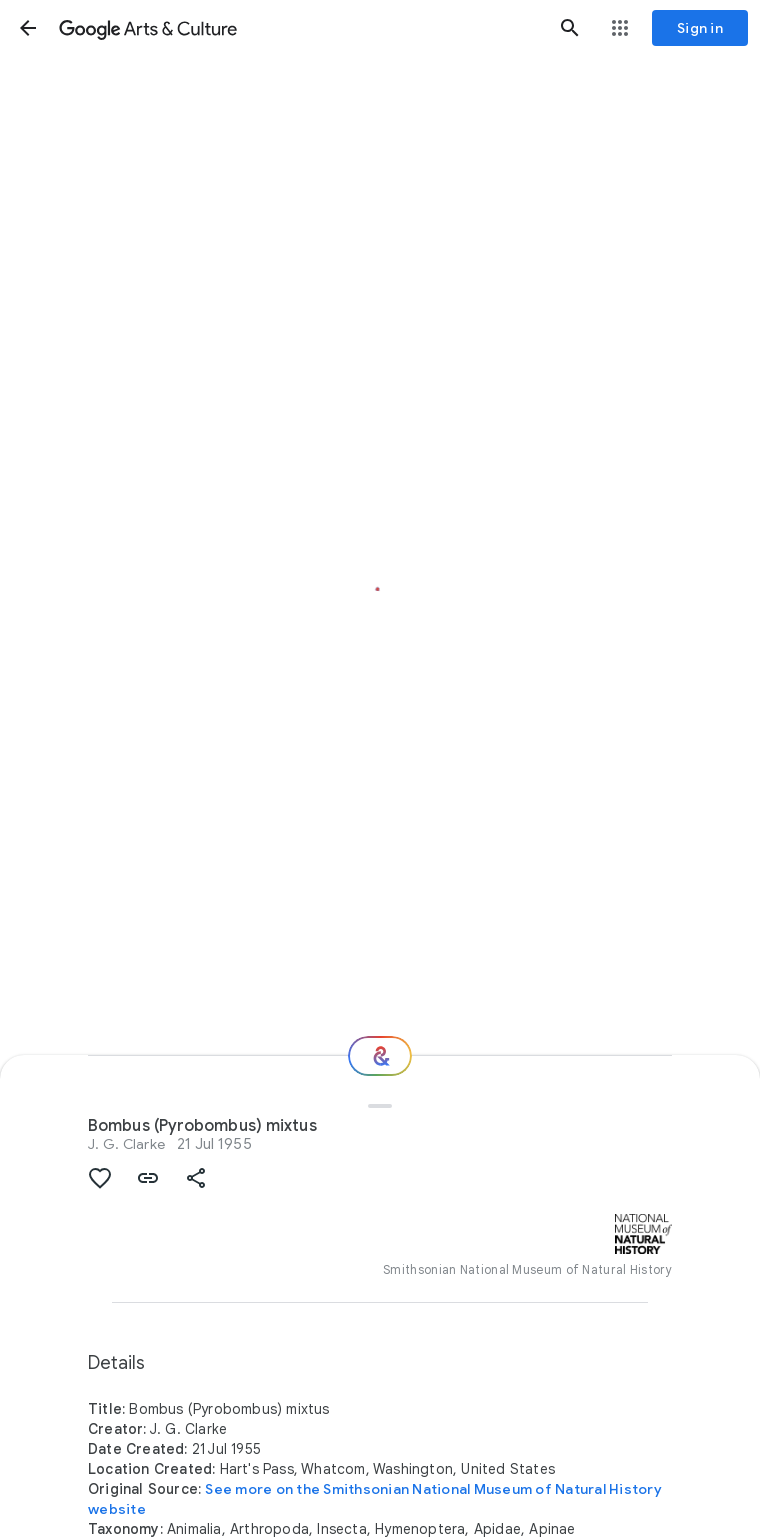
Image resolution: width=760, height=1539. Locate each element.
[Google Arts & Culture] (299, 28)
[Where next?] (380, 1056)
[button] (28, 28)
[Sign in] (700, 28)
